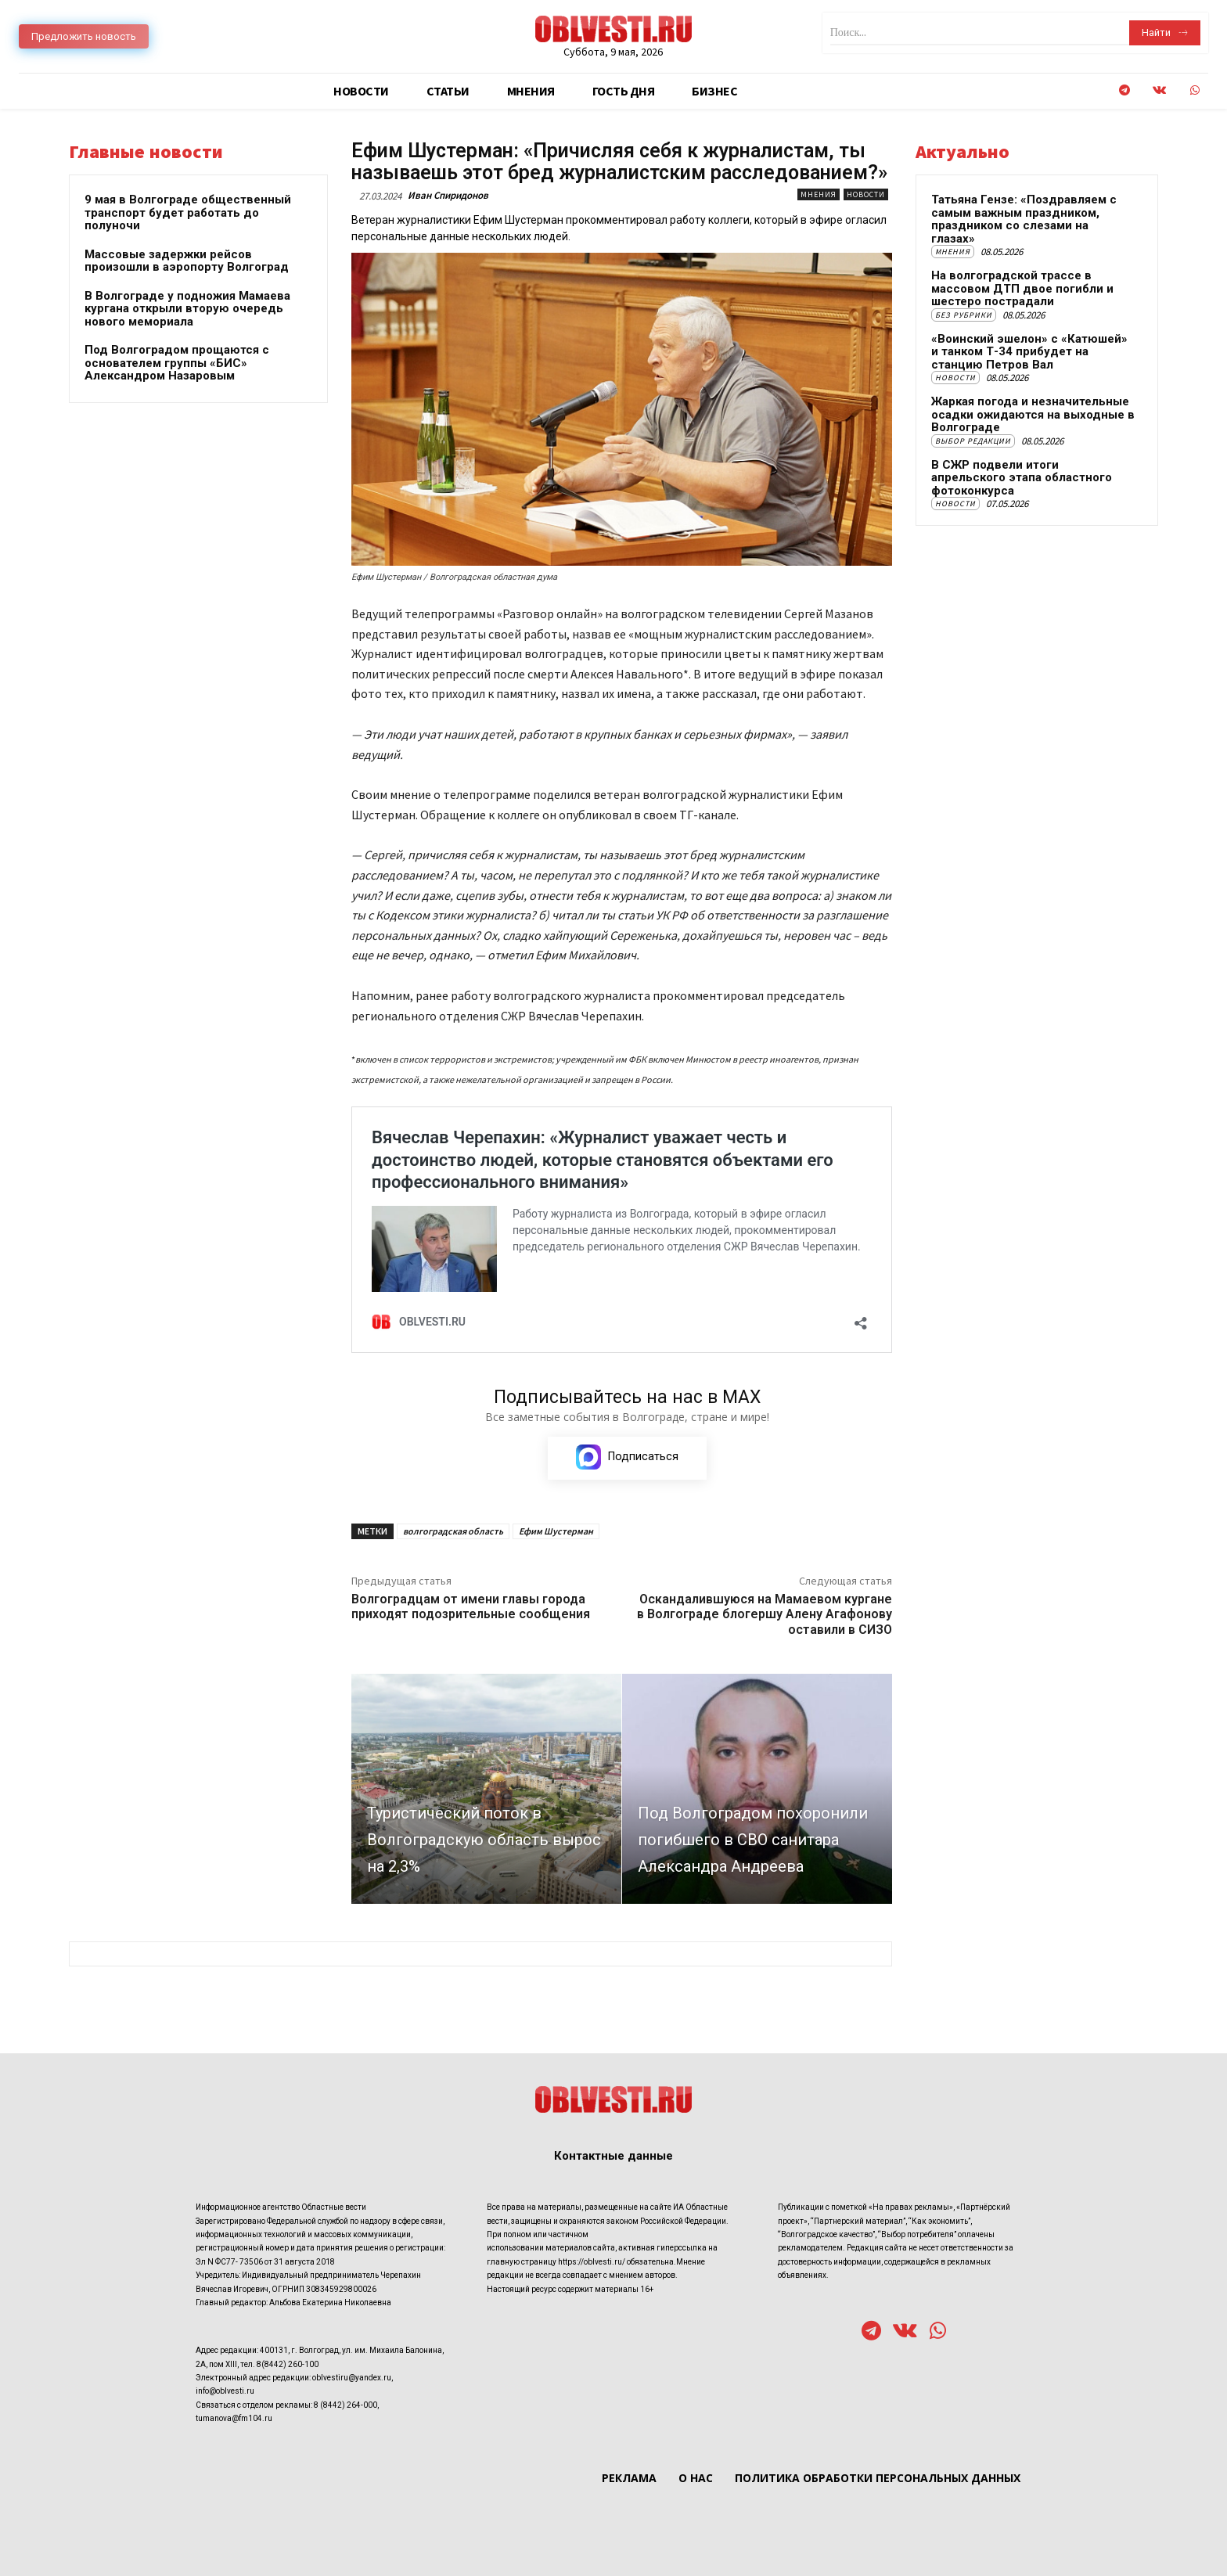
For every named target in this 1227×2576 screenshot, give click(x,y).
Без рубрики (963, 315)
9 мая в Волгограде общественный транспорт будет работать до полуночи (188, 212)
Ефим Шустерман (556, 1531)
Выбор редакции (973, 441)
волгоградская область (453, 1531)
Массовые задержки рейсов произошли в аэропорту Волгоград (187, 261)
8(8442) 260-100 (287, 2363)
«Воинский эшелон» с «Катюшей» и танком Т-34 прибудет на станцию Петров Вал (1029, 352)
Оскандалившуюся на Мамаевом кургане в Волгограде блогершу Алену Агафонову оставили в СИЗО (764, 1614)
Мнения (818, 194)
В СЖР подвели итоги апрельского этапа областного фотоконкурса (1021, 478)
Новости (866, 194)
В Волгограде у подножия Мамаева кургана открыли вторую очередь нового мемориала (187, 309)
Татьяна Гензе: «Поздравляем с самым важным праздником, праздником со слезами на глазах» (1024, 219)
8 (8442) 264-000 (345, 2405)
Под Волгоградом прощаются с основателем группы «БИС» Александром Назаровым (177, 363)
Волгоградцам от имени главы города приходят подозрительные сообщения (470, 1606)
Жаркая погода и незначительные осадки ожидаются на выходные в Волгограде (1033, 414)
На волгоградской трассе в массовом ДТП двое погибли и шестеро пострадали (1022, 288)
